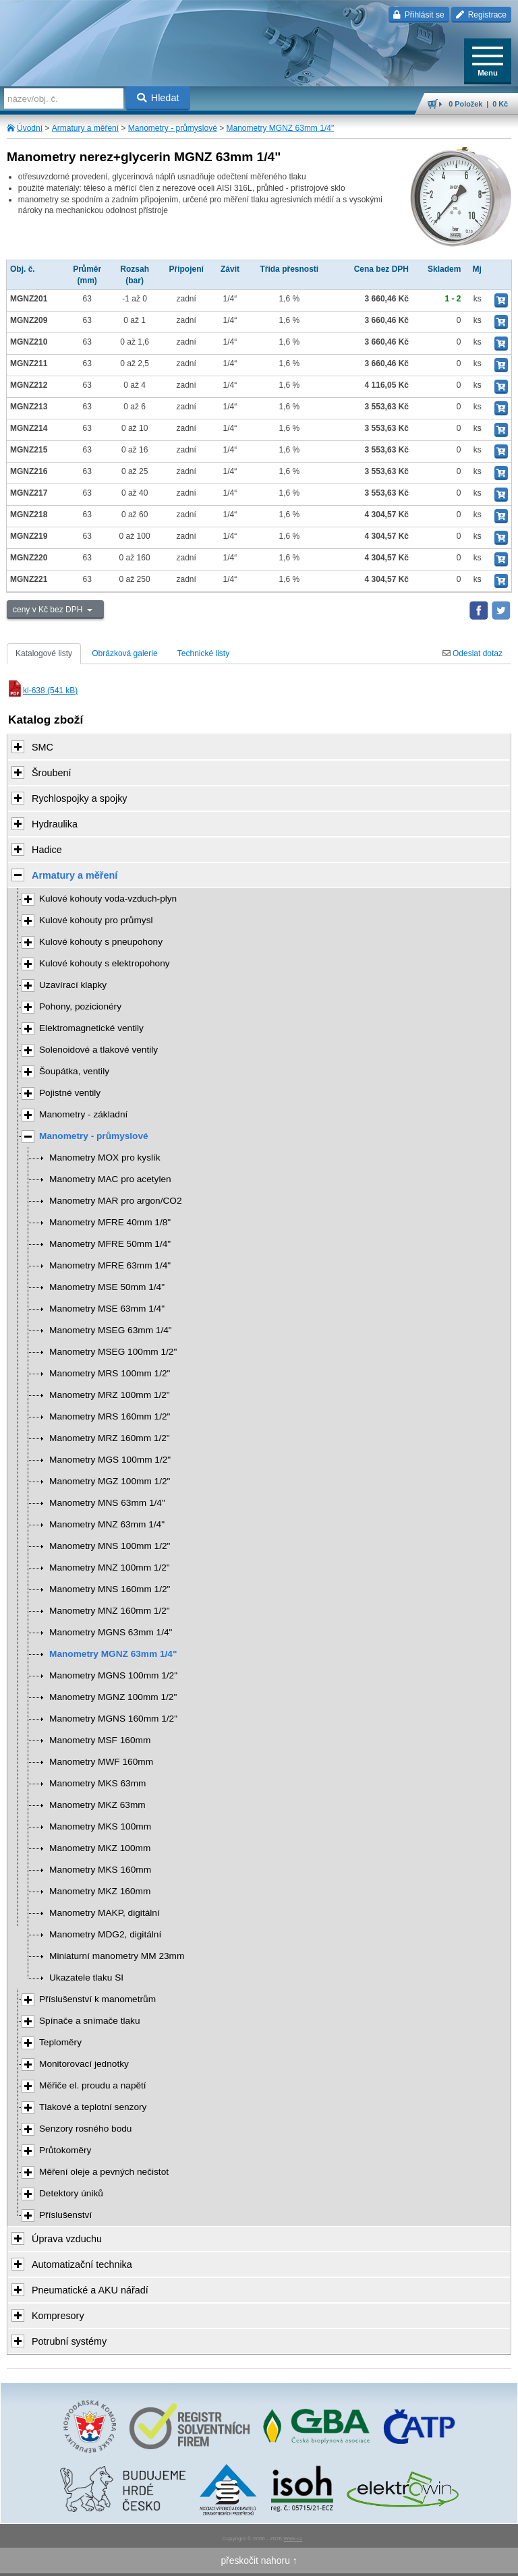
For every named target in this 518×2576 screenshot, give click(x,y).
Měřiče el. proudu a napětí (92, 2085)
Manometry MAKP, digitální (104, 1913)
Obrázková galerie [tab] (124, 653)
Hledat (158, 97)
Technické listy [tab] (203, 653)
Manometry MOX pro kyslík (105, 1157)
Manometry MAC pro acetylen (110, 1179)
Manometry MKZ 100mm (99, 1848)
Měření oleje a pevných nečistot (104, 2172)
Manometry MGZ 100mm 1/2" (109, 1481)
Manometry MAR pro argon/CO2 (115, 1201)
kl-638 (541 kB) (42, 690)
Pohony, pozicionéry (80, 1006)
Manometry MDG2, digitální (105, 1934)
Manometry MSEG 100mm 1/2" (113, 1352)
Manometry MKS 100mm (100, 1826)
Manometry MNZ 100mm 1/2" (109, 1567)
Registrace (481, 15)
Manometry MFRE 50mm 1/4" (110, 1244)
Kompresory (58, 2315)
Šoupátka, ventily (74, 1071)
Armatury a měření (85, 128)
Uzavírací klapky (73, 985)
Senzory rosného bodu (85, 2129)
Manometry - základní (83, 1114)
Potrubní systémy (69, 2341)
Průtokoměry (65, 2150)
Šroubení (51, 772)
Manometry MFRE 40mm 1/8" (110, 1222)
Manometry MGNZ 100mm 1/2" (113, 1697)
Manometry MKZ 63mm (97, 1805)
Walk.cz (292, 2539)
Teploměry (60, 2042)
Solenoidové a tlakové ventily (98, 1050)
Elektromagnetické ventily (91, 1028)
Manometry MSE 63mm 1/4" (107, 1309)
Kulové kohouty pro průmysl (96, 920)
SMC (42, 747)
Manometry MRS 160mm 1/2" (109, 1416)
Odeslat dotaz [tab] (472, 653)
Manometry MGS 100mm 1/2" (110, 1460)
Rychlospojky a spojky (79, 798)
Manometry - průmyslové (172, 128)
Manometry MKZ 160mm (99, 1891)
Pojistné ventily (69, 1093)
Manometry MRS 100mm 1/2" (109, 1373)
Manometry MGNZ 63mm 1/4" (281, 128)
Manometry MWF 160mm (101, 1762)
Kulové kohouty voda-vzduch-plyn (108, 899)
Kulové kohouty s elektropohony (104, 963)
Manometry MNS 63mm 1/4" (107, 1503)
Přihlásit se (418, 15)
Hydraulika (55, 824)
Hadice (47, 849)
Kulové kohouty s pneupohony (101, 942)
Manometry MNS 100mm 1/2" (109, 1546)
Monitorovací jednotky (84, 2064)
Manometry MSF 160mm (99, 1740)
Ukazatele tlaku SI (86, 1977)
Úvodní (29, 128)
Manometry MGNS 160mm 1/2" (113, 1719)
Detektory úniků (71, 2193)
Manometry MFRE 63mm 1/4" (110, 1265)
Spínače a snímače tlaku (89, 2021)
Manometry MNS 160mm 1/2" (109, 1589)
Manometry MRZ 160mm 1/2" (109, 1438)
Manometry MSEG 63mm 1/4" (110, 1330)
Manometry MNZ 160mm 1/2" (109, 1611)
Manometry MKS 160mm (100, 1870)
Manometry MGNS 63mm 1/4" (110, 1632)
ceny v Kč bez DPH (49, 609)
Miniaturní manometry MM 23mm (116, 1956)
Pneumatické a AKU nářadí (90, 2290)
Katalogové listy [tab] (44, 653)
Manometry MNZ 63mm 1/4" (107, 1524)
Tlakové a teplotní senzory (92, 2107)
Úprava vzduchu (67, 2238)
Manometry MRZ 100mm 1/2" (109, 1395)
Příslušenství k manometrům (97, 1999)
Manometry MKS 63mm (97, 1783)
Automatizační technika (82, 2264)
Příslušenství (65, 2215)
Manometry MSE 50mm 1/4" (107, 1287)
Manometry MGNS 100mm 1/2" (113, 1675)
